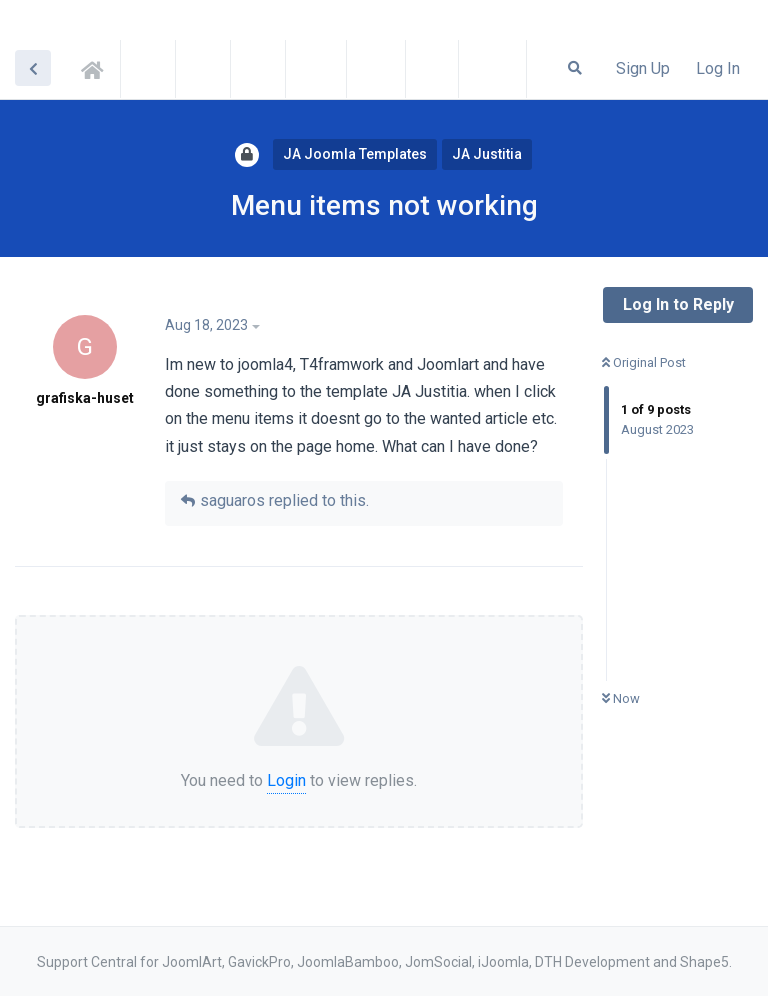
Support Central (98, 67)
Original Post (644, 362)
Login (286, 780)
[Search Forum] (575, 68)
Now (621, 698)
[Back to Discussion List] (33, 68)
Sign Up (643, 68)
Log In (718, 68)
